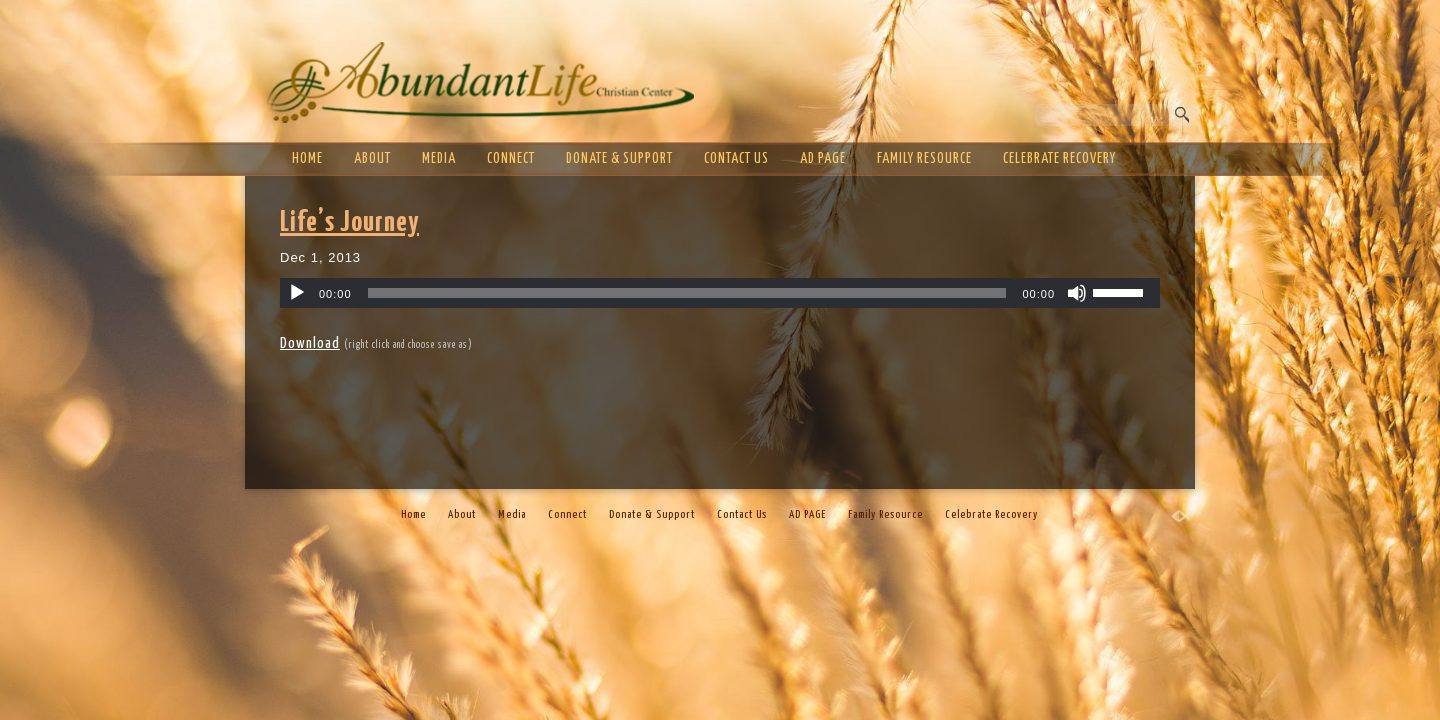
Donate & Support (619, 159)
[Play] (297, 293)
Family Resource (924, 159)
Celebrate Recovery (1059, 159)
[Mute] (1077, 293)
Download (310, 343)
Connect (511, 159)
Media (439, 159)
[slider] (687, 293)
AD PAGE (823, 159)
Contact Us (736, 159)
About (372, 159)
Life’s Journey (349, 223)
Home (307, 159)
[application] (720, 293)
